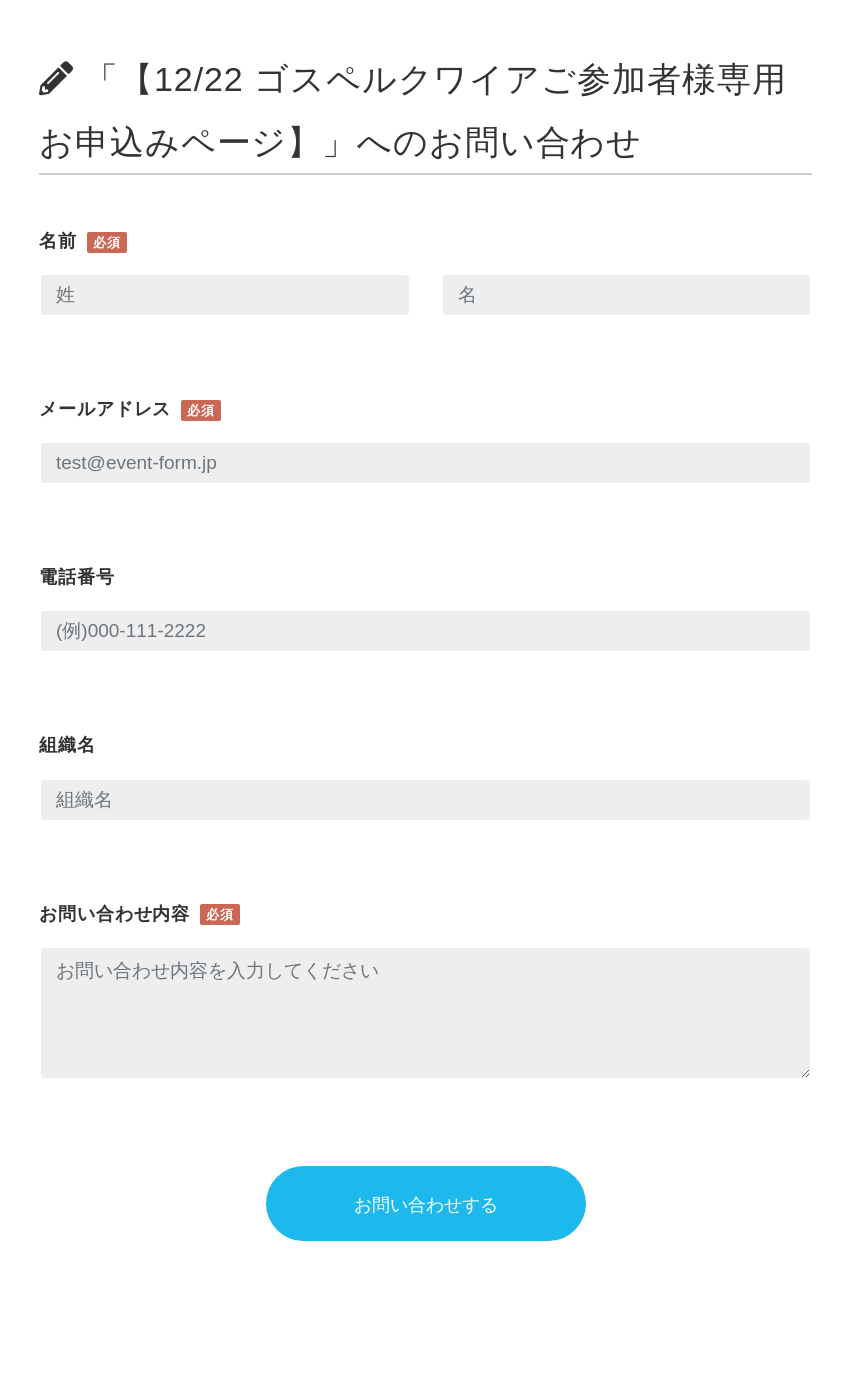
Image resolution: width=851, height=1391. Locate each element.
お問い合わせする (426, 1205)
